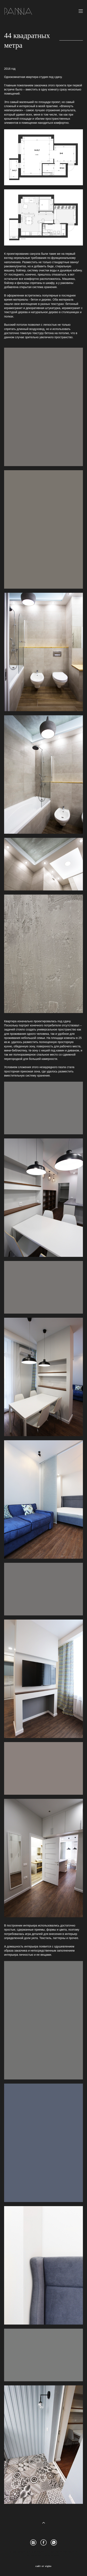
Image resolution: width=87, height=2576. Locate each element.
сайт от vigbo (43, 2566)
